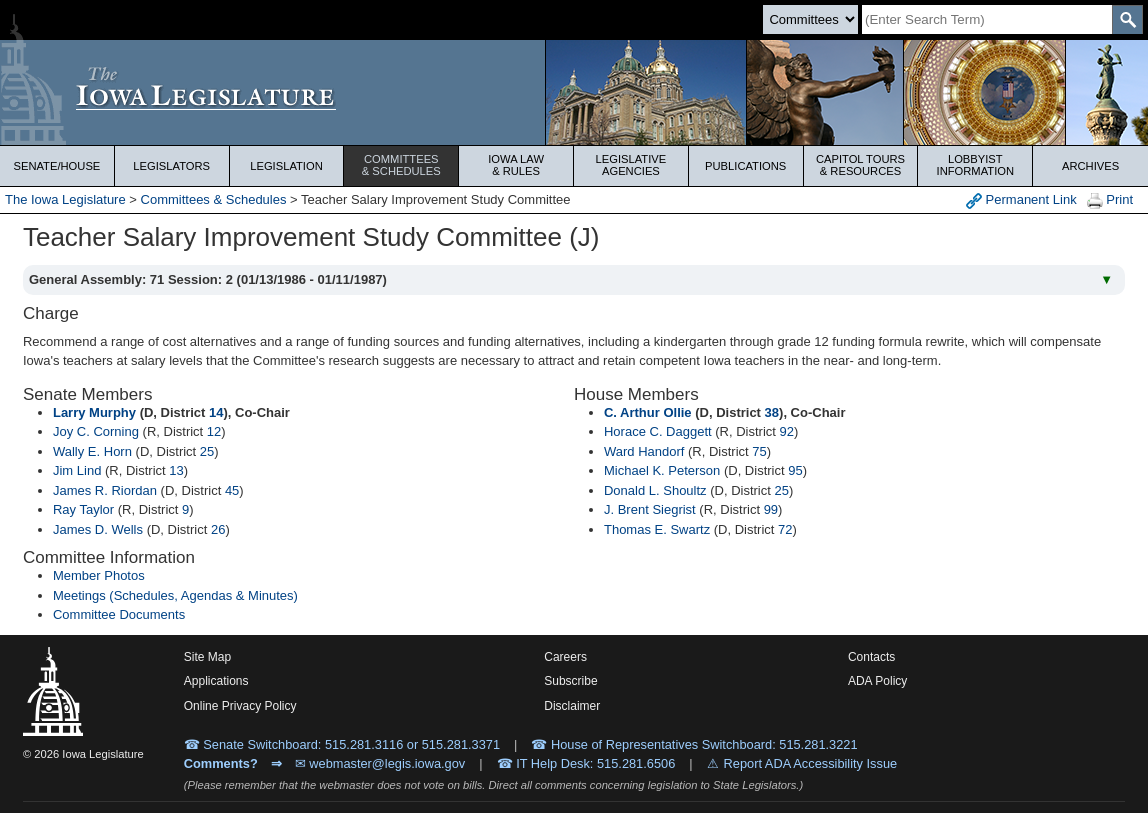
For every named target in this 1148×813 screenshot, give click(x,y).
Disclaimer (572, 706)
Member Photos (99, 575)
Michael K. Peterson (662, 470)
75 (759, 451)
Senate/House (56, 166)
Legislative (631, 165)
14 (216, 412)
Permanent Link (1021, 200)
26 (218, 529)
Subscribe (570, 681)
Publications (745, 166)
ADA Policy (877, 681)
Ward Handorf (644, 451)
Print (1110, 200)
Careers (565, 657)
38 (772, 412)
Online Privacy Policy (240, 706)
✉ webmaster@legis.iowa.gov (380, 763)
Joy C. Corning (96, 431)
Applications (216, 681)
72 (785, 529)
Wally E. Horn (92, 451)
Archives (1090, 166)
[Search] (987, 19)
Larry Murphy (94, 412)
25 (207, 451)
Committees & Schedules (214, 199)
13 (176, 470)
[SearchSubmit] (1127, 19)
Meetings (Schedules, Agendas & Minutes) (175, 595)
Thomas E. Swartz (657, 529)
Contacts (871, 657)
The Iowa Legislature (65, 199)
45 (232, 490)
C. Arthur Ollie (648, 412)
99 (771, 509)
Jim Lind (77, 470)
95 (795, 470)
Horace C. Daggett (658, 431)
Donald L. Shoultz (655, 490)
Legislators (171, 166)
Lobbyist (975, 165)
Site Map (207, 657)
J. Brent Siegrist (650, 509)
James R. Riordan (105, 490)
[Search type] (810, 19)
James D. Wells (98, 529)
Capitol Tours (861, 165)
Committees (401, 165)
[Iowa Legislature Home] (574, 92)
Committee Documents (119, 614)
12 (214, 431)
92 (787, 431)
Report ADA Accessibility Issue (811, 763)
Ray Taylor (83, 509)
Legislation (286, 166)
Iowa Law (516, 165)
